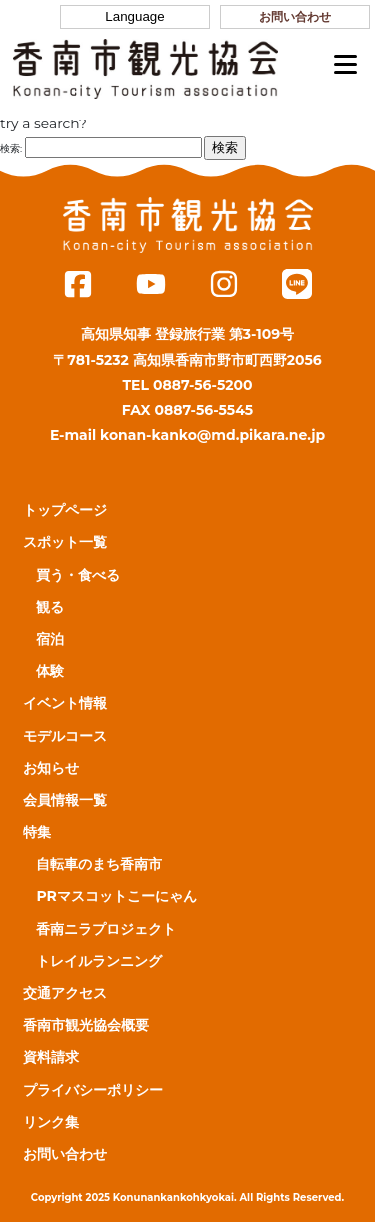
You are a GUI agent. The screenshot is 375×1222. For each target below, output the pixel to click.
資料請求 (51, 1057)
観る (50, 607)
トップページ (65, 510)
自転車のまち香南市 (99, 864)
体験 (50, 671)
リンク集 (51, 1122)
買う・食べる (78, 575)
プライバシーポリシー (93, 1090)
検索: (11, 148)
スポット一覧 (65, 542)
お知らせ (51, 768)
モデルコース (65, 736)
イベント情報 (65, 703)
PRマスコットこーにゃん (116, 896)
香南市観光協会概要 (86, 1025)
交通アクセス (65, 993)
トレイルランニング (99, 961)
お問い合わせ (295, 16)
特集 (37, 832)
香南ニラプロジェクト (106, 929)
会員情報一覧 (65, 800)
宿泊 (50, 639)
